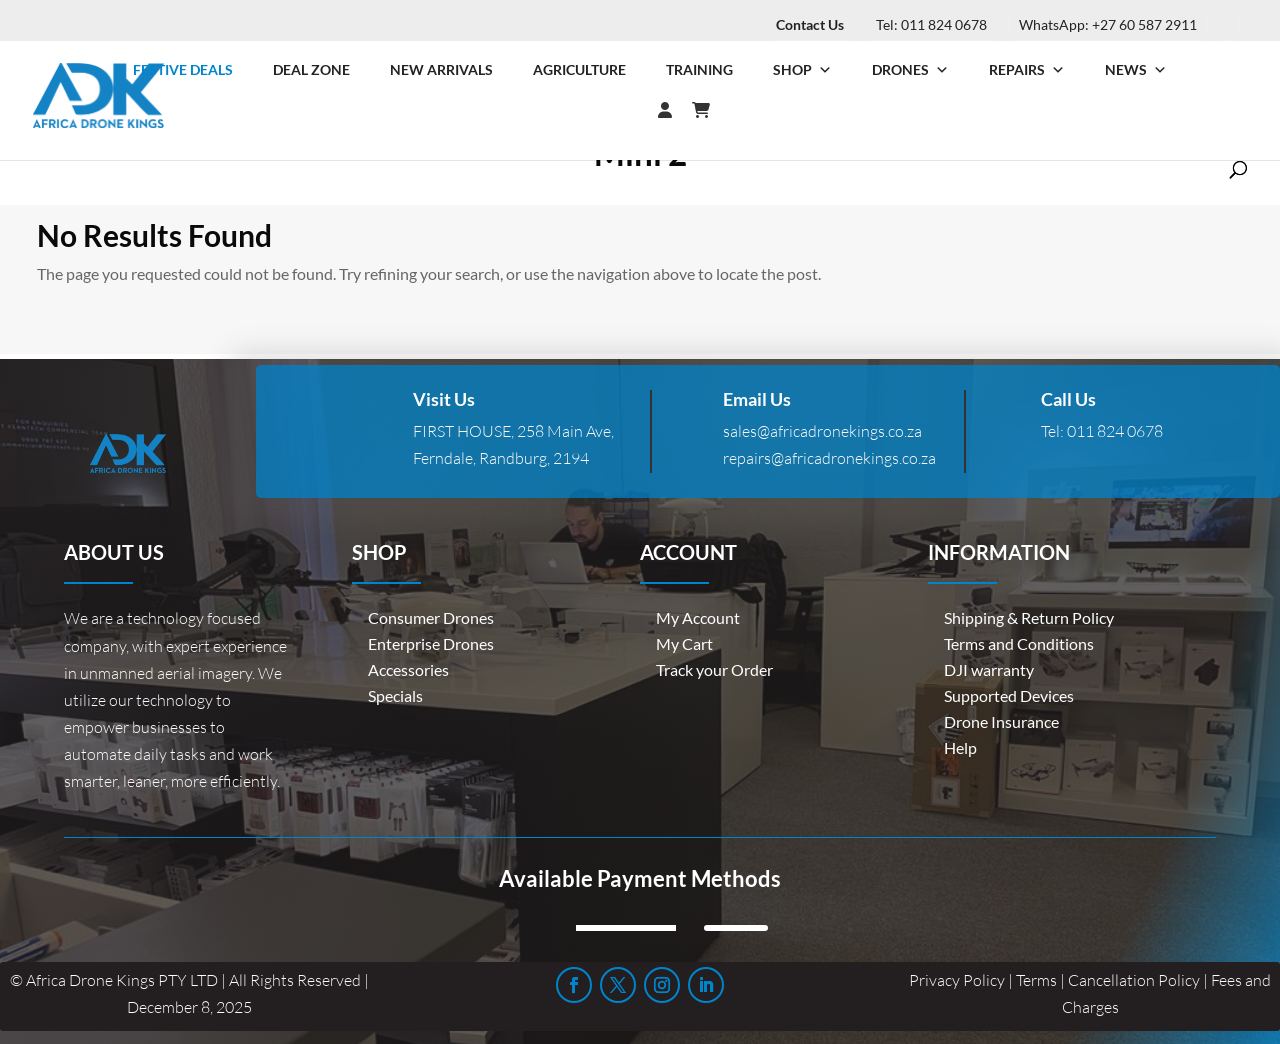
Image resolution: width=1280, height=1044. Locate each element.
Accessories (408, 669)
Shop (802, 70)
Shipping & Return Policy (1029, 617)
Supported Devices (1009, 695)
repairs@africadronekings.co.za (829, 458)
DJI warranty (989, 669)
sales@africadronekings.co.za (822, 431)
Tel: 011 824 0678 (931, 24)
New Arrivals (441, 69)
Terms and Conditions (1019, 643)
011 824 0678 (1115, 431)
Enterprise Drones (431, 643)
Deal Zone (311, 69)
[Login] (625, 110)
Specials (395, 695)
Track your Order (714, 669)
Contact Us (810, 24)
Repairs (1027, 70)
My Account (698, 617)
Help (960, 747)
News (1136, 70)
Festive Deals (183, 69)
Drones (910, 70)
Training (699, 69)
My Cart (684, 643)
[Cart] (711, 110)
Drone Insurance (1001, 721)
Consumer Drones (431, 617)
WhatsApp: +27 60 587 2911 (1108, 24)
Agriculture (579, 69)
